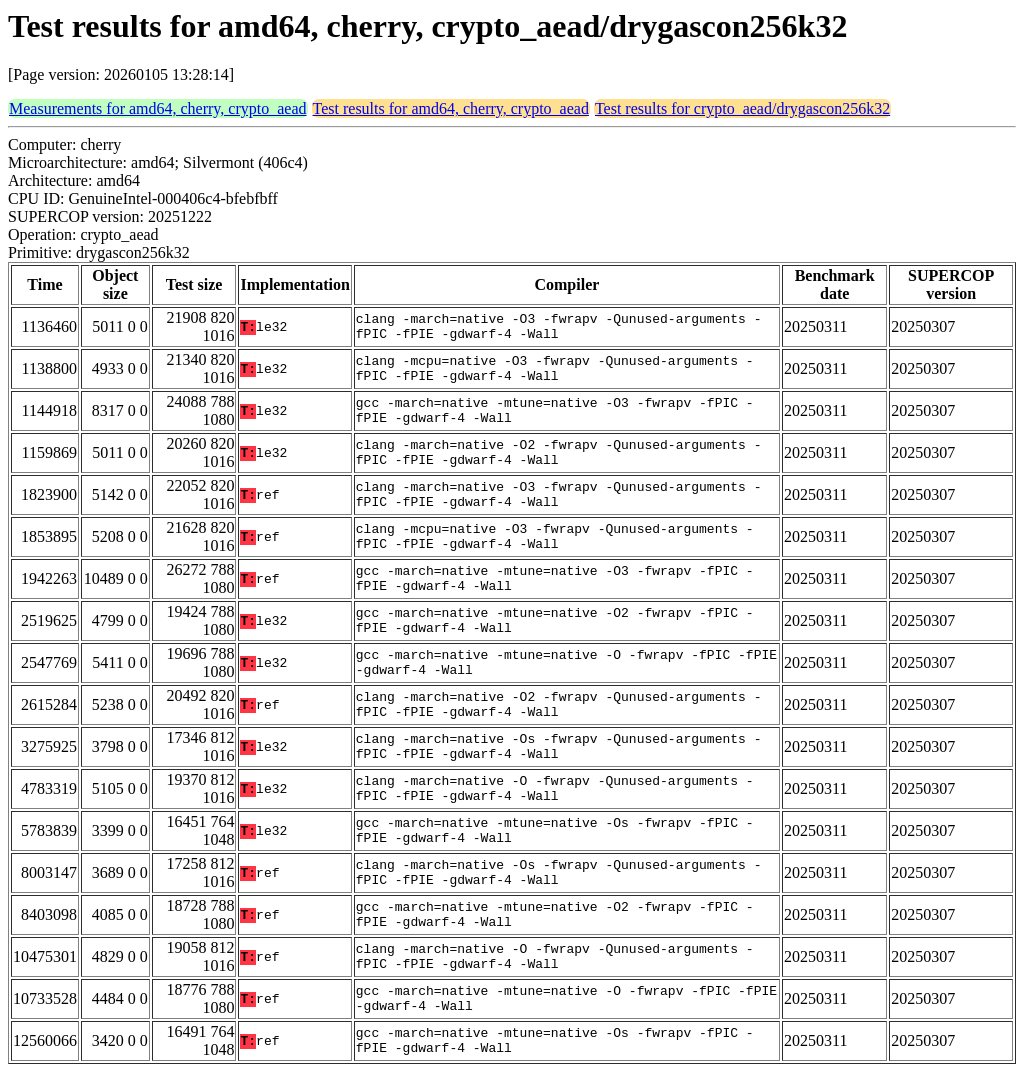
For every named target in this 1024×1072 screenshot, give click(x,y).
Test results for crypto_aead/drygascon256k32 (742, 108)
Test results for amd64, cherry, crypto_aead (451, 108)
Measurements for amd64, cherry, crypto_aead (158, 108)
